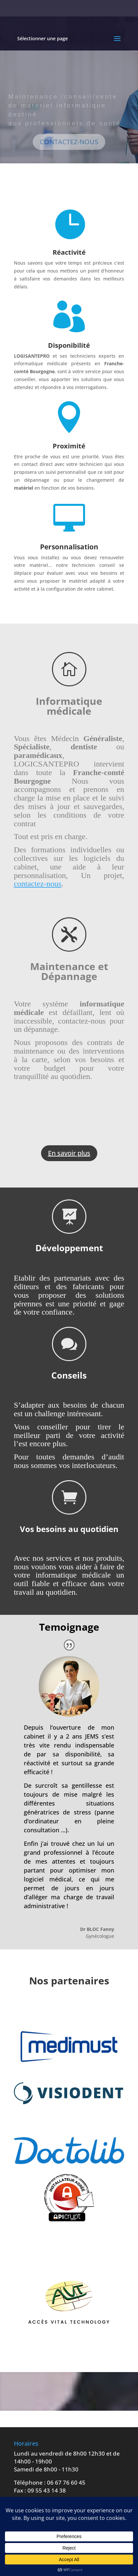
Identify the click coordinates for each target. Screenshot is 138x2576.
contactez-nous (38, 883)
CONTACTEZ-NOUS (69, 145)
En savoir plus (69, 1153)
